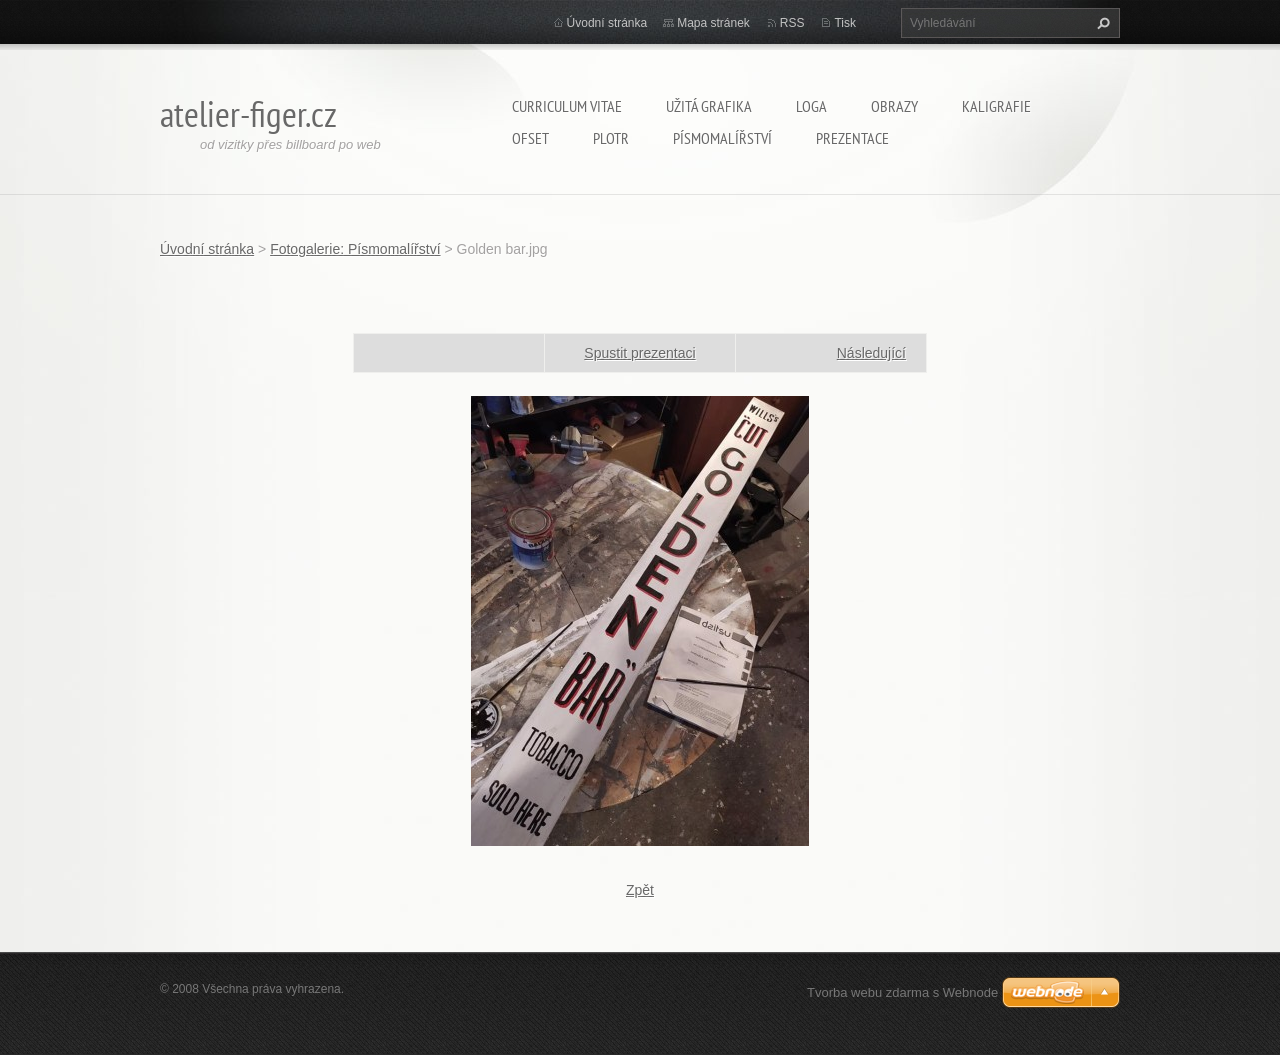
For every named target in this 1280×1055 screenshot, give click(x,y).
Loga (811, 106)
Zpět (640, 890)
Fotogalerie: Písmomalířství (355, 249)
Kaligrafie (996, 106)
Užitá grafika (709, 106)
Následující (871, 353)
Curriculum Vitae (567, 106)
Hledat (1101, 23)
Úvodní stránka (607, 23)
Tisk (845, 23)
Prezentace (852, 138)
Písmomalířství (722, 138)
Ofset (530, 138)
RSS (792, 23)
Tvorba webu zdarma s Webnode (902, 992)
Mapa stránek (713, 23)
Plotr (611, 138)
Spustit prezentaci (639, 353)
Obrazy (894, 106)
